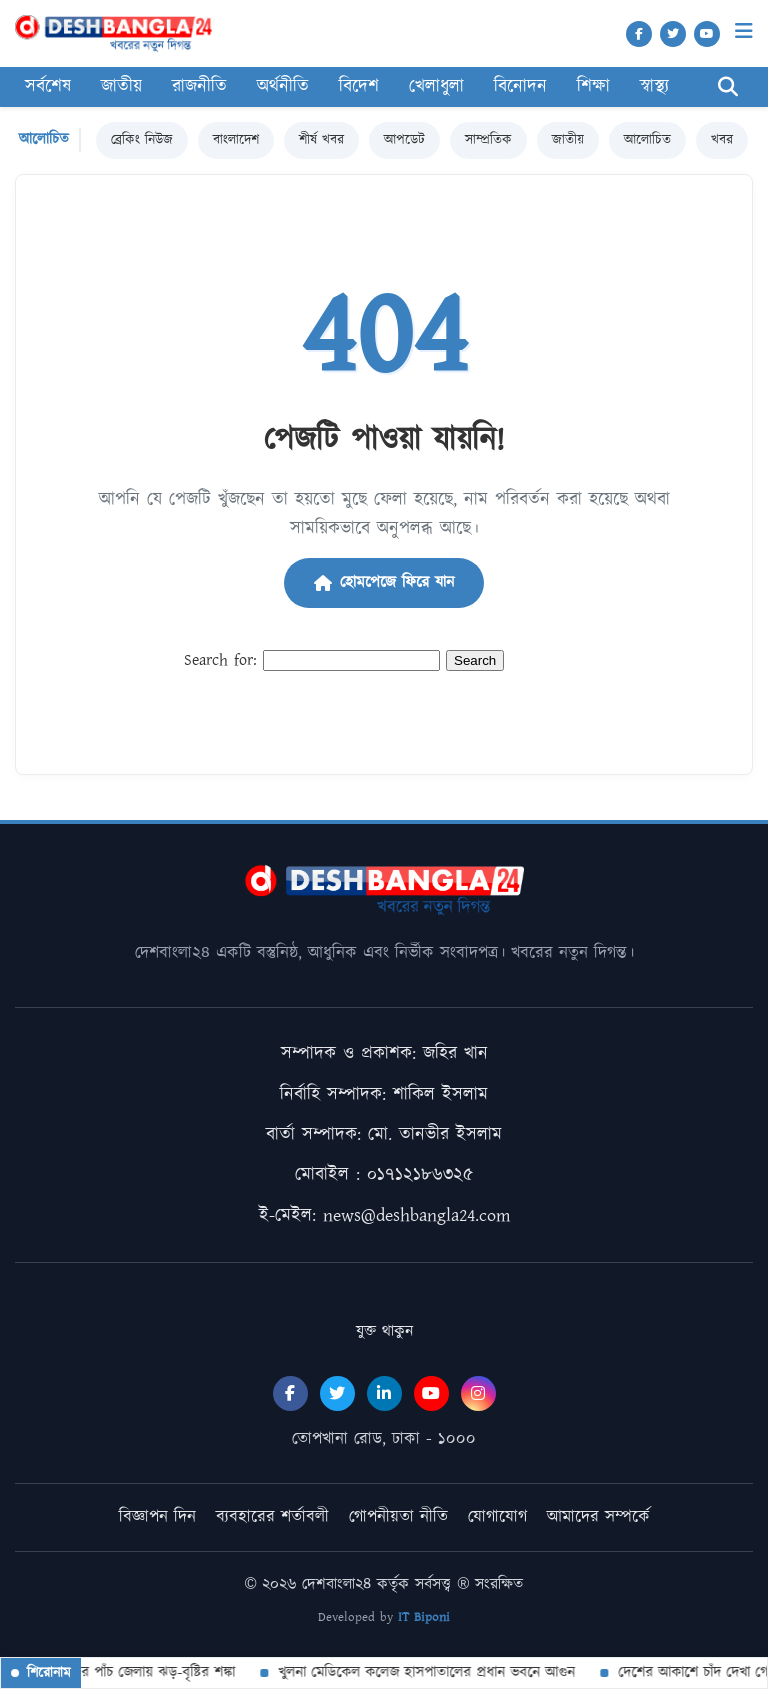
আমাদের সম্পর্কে (598, 1517)
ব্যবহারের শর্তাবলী (272, 1517)
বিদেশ (359, 87)
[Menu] (744, 31)
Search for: (220, 660)
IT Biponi (424, 1617)
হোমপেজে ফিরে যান (384, 582)
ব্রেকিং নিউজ (142, 140)
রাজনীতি (199, 87)
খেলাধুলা (436, 87)
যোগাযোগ (497, 1517)
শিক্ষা (593, 87)
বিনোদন (520, 87)
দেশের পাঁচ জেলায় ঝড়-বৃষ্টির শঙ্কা (144, 1672)
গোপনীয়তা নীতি (398, 1517)
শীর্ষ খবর (321, 140)
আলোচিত (647, 140)
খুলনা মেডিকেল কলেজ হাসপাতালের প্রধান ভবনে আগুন (426, 1672)
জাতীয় (121, 87)
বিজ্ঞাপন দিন (157, 1517)
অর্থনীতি (283, 87)
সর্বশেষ (48, 87)
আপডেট (404, 140)
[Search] (728, 87)
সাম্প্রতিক (488, 140)
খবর (722, 140)
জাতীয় (568, 140)
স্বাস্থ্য (654, 87)
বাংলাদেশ (236, 140)
